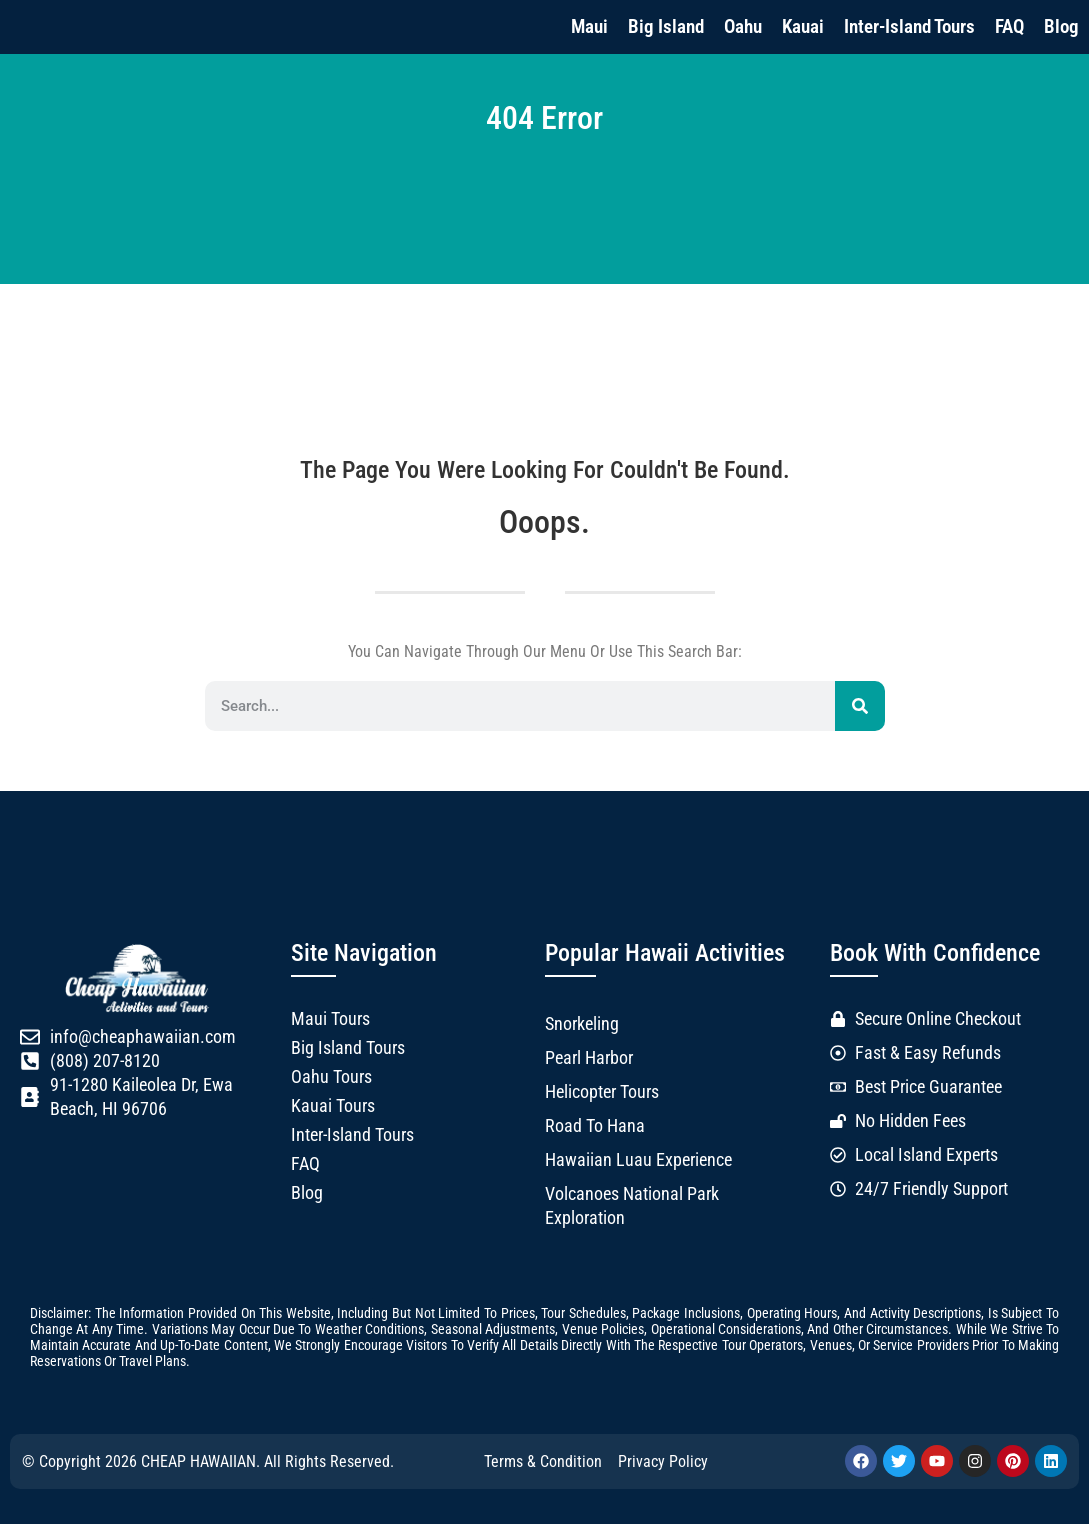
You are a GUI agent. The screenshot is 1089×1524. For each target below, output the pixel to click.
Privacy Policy (663, 1461)
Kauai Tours (333, 1106)
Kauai (803, 26)
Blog (1061, 26)
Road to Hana (595, 1126)
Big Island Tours (348, 1048)
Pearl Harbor (589, 1058)
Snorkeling (582, 1024)
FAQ (1009, 26)
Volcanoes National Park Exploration (632, 1206)
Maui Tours (330, 1019)
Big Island (666, 26)
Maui (589, 26)
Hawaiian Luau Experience (638, 1160)
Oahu (743, 26)
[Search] (860, 706)
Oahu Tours (331, 1077)
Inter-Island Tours (909, 26)
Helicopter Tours (602, 1092)
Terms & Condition (543, 1461)
